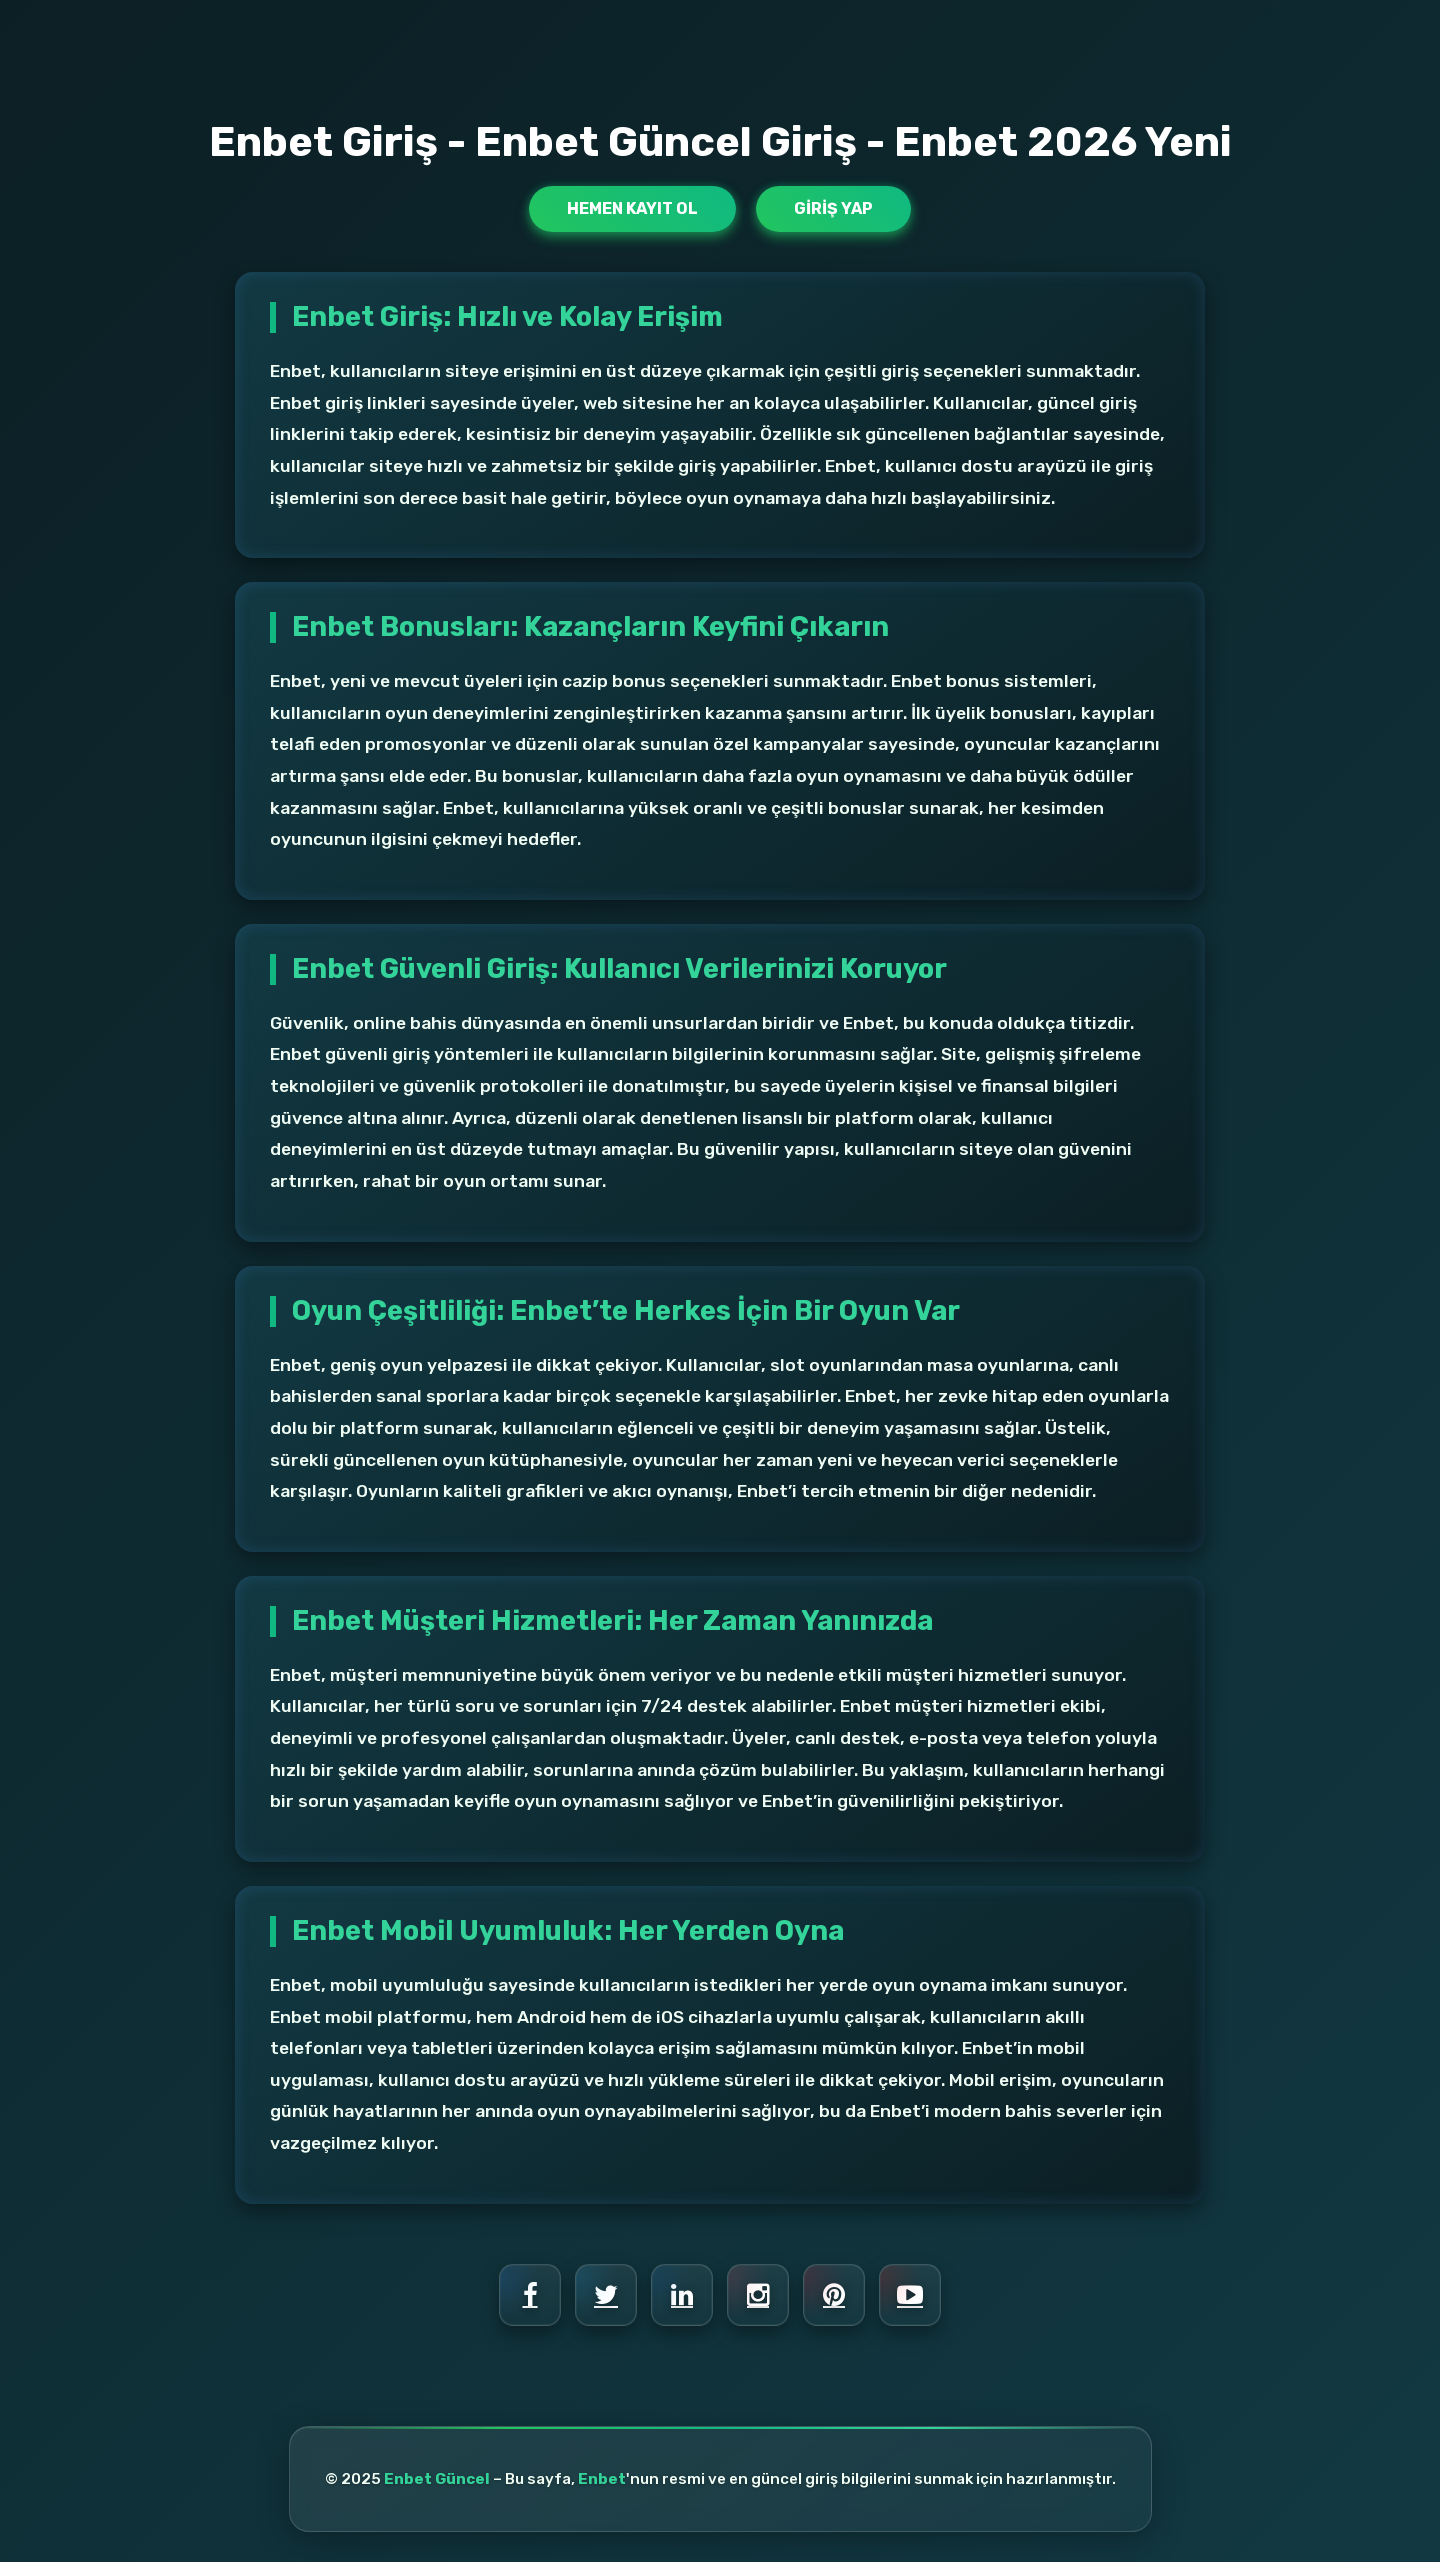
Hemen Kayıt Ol (632, 208)
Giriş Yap (833, 208)
